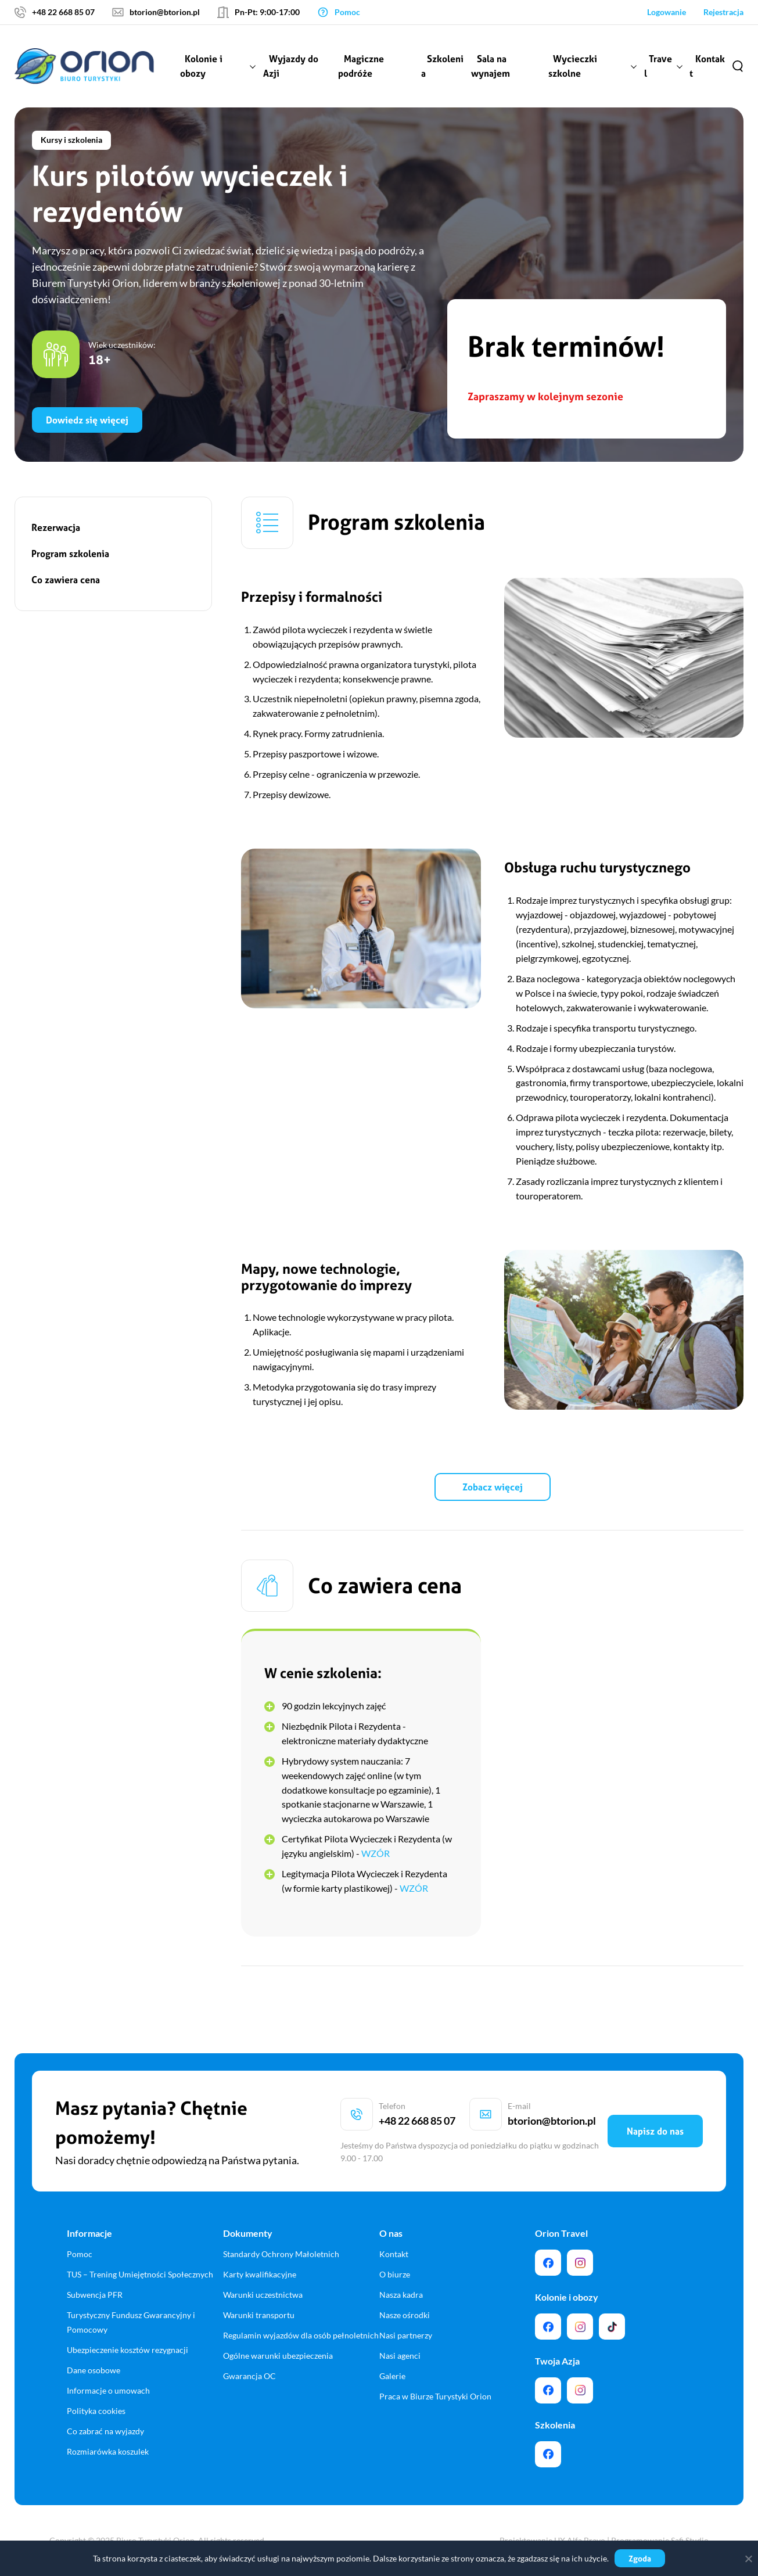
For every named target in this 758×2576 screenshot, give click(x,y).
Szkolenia (442, 66)
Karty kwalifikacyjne (259, 2274)
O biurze (394, 2274)
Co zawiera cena (65, 579)
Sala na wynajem (490, 66)
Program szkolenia (70, 553)
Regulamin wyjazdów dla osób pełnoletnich (301, 2335)
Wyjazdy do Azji (290, 66)
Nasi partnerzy (405, 2335)
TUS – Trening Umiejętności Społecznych (140, 2274)
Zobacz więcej (492, 1487)
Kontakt (707, 66)
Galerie (392, 2376)
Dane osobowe (93, 2370)
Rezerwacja (55, 527)
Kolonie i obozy (201, 66)
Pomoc (79, 2254)
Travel (658, 66)
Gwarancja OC (249, 2376)
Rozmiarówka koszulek (108, 2451)
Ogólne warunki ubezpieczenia (278, 2356)
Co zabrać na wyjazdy (105, 2431)
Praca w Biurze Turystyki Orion (435, 2396)
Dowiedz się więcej (87, 420)
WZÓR (375, 1853)
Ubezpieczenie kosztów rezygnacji (127, 2350)
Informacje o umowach (108, 2390)
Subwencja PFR (95, 2295)
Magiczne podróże (361, 66)
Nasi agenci (400, 2356)
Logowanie (666, 12)
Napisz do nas (655, 2131)
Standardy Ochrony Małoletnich (281, 2254)
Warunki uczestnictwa (263, 2295)
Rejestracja (723, 12)
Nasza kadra (401, 2295)
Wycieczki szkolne (572, 66)
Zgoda (639, 2558)
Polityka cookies (96, 2411)
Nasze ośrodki (404, 2315)
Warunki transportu (258, 2315)
